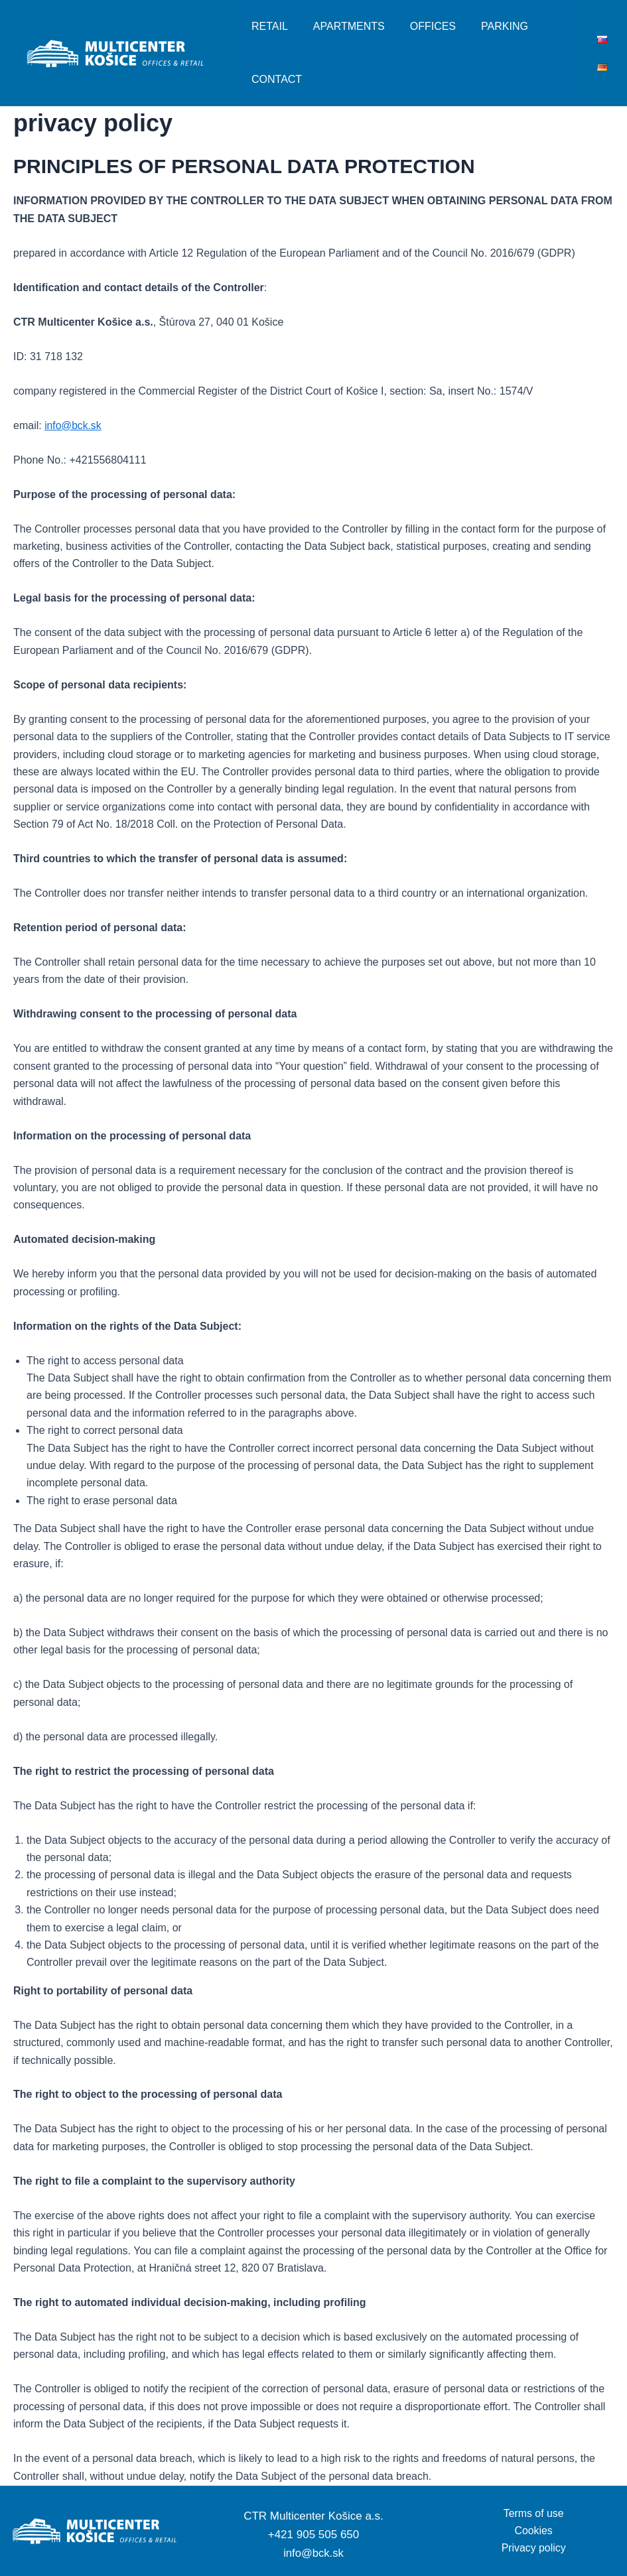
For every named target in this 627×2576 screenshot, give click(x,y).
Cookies (533, 2530)
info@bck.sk (313, 2553)
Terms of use (533, 2512)
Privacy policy (533, 2547)
